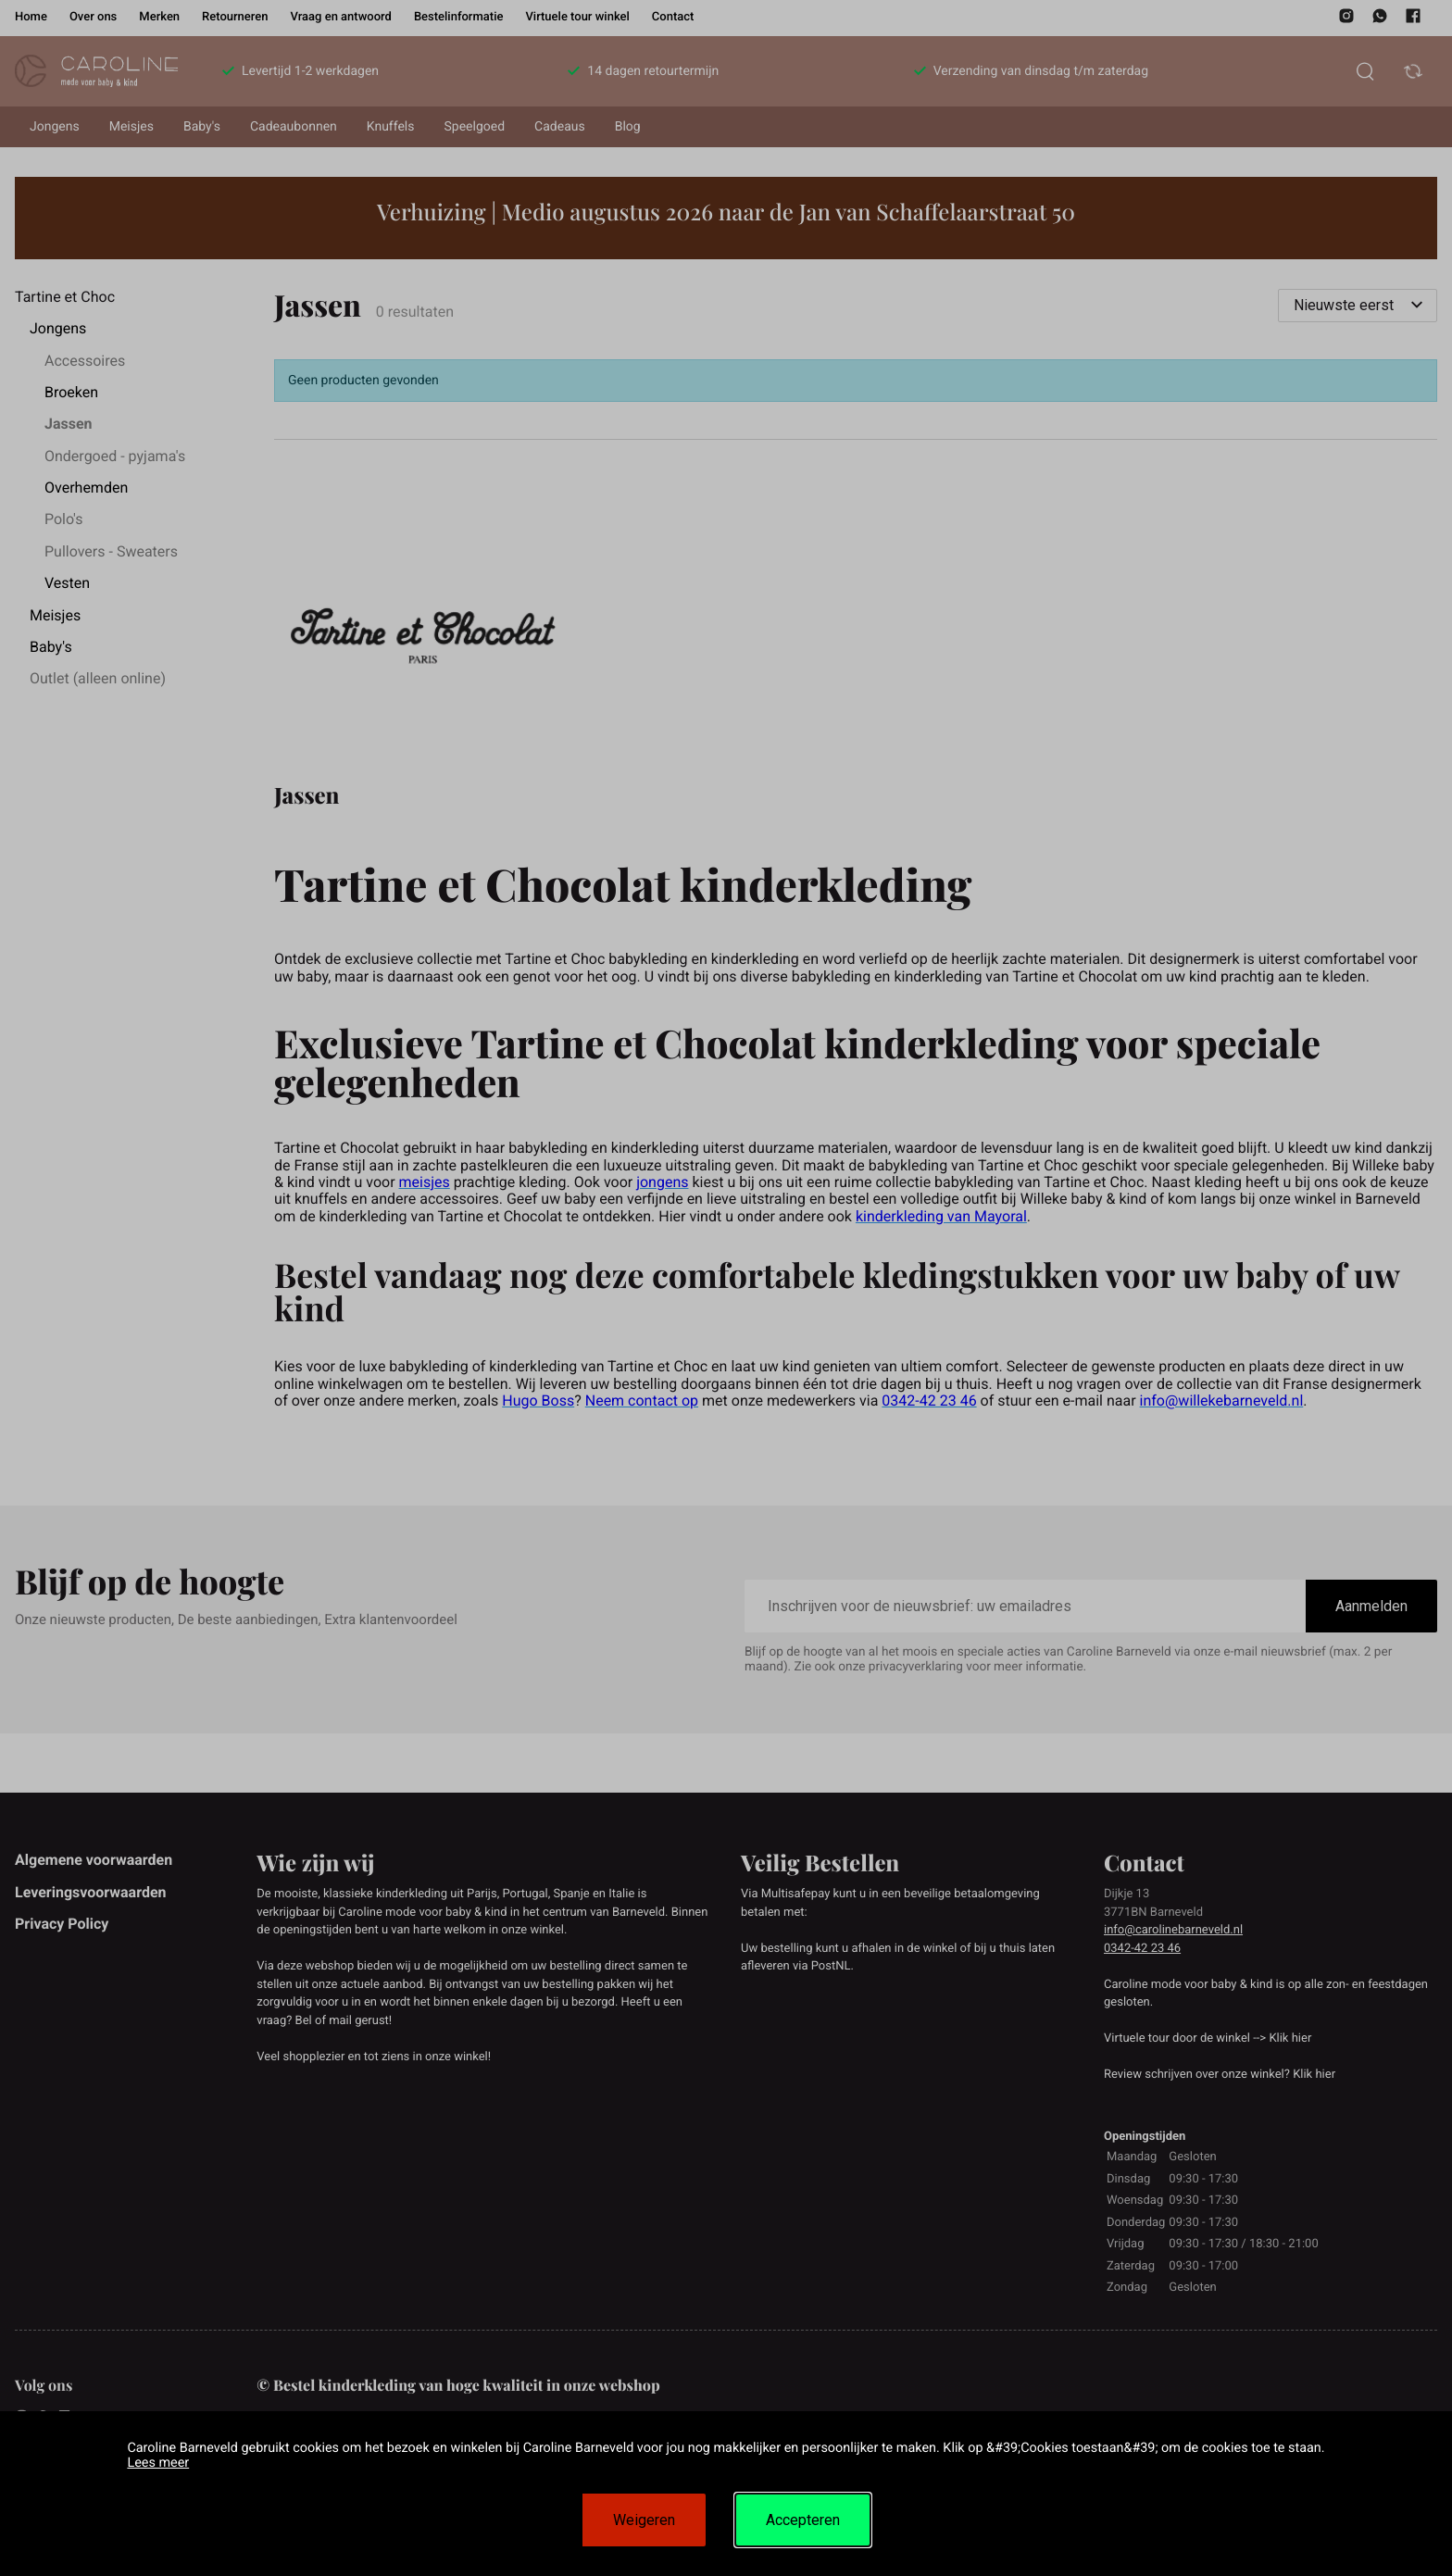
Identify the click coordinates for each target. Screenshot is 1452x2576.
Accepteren (803, 2520)
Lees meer (158, 2462)
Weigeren (644, 2520)
